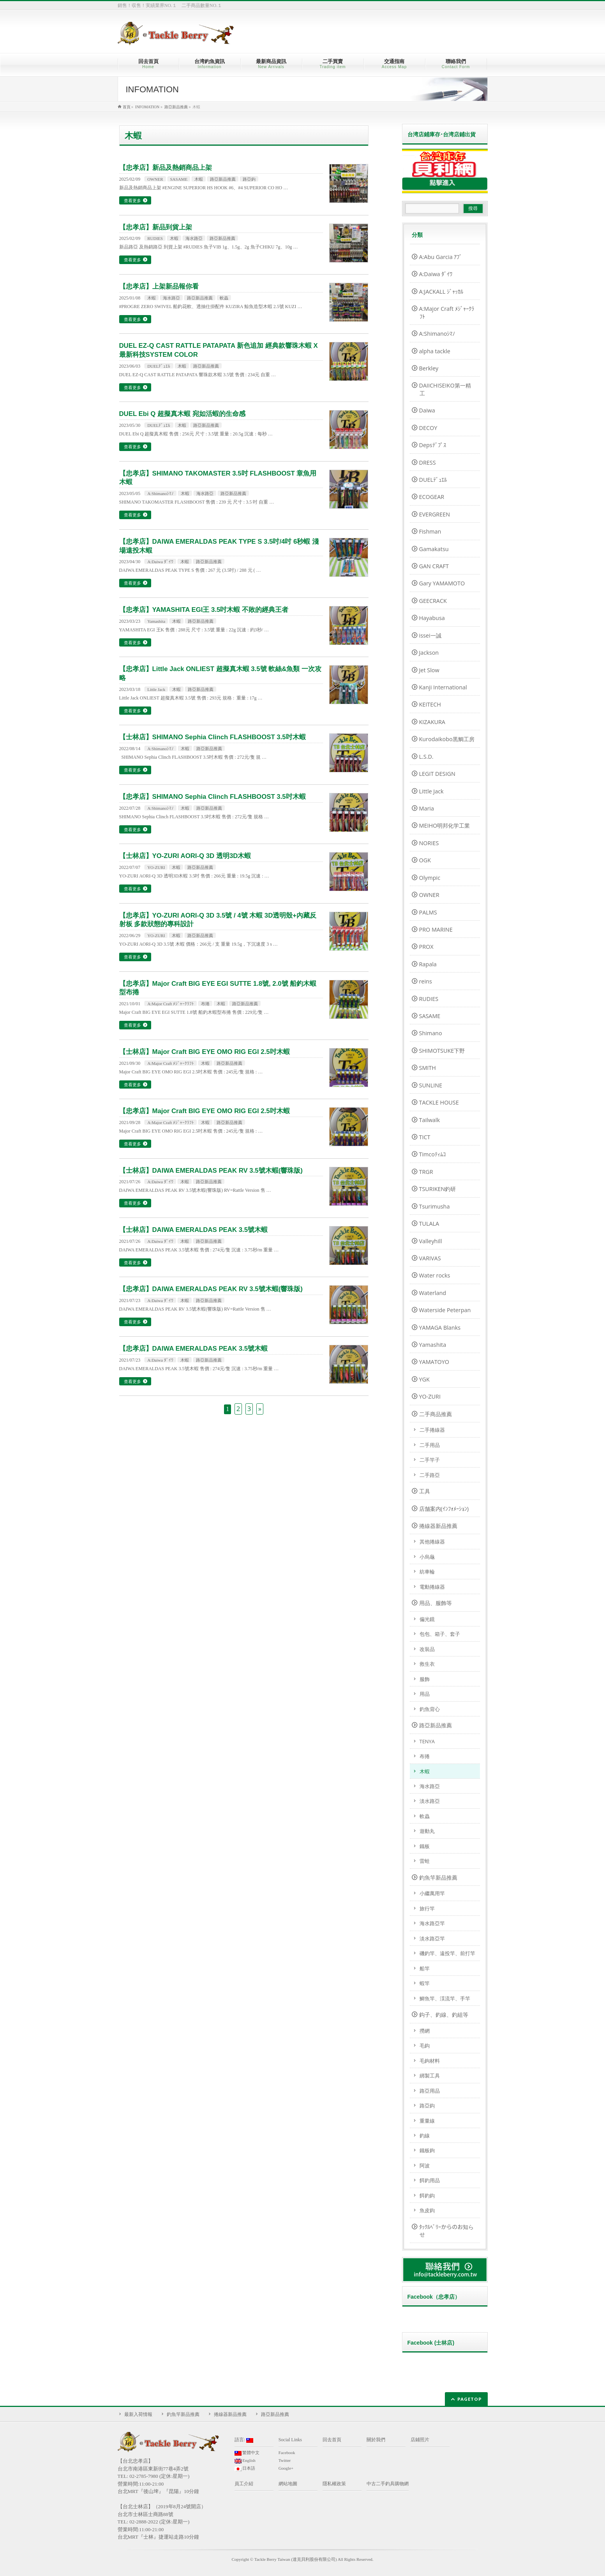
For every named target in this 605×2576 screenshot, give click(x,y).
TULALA (429, 1223)
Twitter (285, 2460)
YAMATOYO (434, 1362)
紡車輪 (427, 1571)
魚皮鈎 (427, 2210)
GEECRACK (433, 600)
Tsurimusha (434, 1206)
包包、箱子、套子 (440, 1633)
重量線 (427, 2120)
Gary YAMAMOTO (442, 583)
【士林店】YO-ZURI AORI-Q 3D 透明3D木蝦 (185, 856)
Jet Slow (429, 670)
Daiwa (427, 410)
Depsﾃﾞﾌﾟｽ (432, 445)
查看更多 (132, 200)
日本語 (245, 2468)
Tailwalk (429, 1120)
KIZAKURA (432, 722)
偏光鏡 (427, 1619)
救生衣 (427, 1663)
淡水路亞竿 (432, 1938)
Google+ (286, 2468)
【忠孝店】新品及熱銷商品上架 (165, 167)
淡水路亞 (430, 1800)
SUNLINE (431, 1085)
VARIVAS (430, 1258)
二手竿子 (430, 1459)
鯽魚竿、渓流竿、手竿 (445, 1998)
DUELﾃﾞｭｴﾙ (158, 366)
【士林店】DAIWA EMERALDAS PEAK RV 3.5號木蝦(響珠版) (211, 1170)
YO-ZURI (156, 867)
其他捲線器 (432, 1541)
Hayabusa (432, 618)
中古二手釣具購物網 (388, 2483)
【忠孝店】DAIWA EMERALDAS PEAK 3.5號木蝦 (193, 1348)
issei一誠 (430, 635)
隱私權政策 (334, 2483)
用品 (425, 1693)
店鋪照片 (420, 2439)
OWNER (155, 179)
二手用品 (430, 1444)
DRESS (427, 462)
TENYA (427, 1741)
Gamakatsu (434, 549)
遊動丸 (427, 1830)
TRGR (426, 1171)
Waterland (432, 1293)
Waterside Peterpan (445, 1310)
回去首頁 (332, 2439)
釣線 (425, 2135)
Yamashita (156, 621)
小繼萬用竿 (432, 1893)
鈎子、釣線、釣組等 (443, 2014)
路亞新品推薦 (223, 179)
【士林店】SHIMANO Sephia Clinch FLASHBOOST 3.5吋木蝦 (212, 737)
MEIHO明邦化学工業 (444, 825)
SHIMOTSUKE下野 (442, 1050)
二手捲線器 (432, 1429)
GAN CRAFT (434, 566)
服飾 (425, 1679)
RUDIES (155, 238)
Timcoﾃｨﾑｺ (432, 1154)
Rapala (428, 964)
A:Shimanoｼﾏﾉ (160, 493)
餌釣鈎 (427, 2195)
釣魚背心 (430, 1709)
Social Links (290, 2439)
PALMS (428, 912)
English (245, 2460)
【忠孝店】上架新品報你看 (159, 286)
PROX (426, 946)
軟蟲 (224, 298)
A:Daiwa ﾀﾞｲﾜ (160, 561)
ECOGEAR (431, 496)
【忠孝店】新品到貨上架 (155, 227)
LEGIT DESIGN (437, 773)
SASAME (179, 179)
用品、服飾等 (435, 1603)
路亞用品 (430, 2090)
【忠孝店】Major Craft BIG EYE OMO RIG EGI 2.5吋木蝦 (204, 1111)
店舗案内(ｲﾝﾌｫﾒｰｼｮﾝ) (444, 1508)
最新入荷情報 (138, 2414)
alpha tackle (434, 351)
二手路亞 (430, 1474)
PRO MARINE (436, 929)
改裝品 (427, 1649)
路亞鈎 (249, 179)
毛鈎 (425, 2045)
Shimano (430, 1033)
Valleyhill (430, 1241)
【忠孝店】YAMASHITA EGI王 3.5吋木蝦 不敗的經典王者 (204, 609)
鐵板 (425, 1846)
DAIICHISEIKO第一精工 (445, 389)
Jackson (429, 652)
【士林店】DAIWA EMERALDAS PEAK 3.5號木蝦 (193, 1229)
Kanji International (443, 687)
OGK (425, 860)
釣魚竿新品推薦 (438, 1877)
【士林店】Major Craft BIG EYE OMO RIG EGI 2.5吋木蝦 (204, 1051)
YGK (424, 1379)
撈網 (425, 2030)
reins (425, 981)
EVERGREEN (434, 514)
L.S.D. (426, 756)
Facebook (287, 2452)
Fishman (430, 531)
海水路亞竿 (432, 1923)
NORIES (429, 843)
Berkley (429, 368)
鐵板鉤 (427, 2150)
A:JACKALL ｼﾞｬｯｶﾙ (441, 291)
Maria (426, 808)
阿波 (425, 2165)
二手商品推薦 (435, 1414)
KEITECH (430, 704)
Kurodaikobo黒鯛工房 (446, 739)
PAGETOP (469, 2399)
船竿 (425, 1968)
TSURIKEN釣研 (437, 1189)
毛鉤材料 (430, 2060)
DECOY (428, 428)
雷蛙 (425, 1860)
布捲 (205, 1003)
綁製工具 (430, 2075)
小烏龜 (427, 1556)
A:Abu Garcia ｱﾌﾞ (440, 257)
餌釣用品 (430, 2180)
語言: (244, 2440)
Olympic (430, 877)
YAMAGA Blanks (440, 1327)
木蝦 (198, 179)
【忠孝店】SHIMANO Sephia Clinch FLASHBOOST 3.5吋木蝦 (212, 796)
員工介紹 (244, 2483)
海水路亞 (194, 238)
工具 (424, 1491)
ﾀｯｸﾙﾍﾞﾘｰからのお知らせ (446, 2230)
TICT (424, 1137)
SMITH (427, 1067)
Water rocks (434, 1275)
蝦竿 (425, 1983)
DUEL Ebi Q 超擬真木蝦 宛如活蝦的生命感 (182, 414)
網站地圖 (288, 2483)
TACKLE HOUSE (439, 1102)
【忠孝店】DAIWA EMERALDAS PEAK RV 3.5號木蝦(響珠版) (211, 1289)
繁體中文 (247, 2453)
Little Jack (156, 689)
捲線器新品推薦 (438, 1525)
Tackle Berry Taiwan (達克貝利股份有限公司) (295, 2559)
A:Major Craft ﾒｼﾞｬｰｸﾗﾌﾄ (170, 1003)
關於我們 (376, 2439)
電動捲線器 (432, 1586)
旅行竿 (427, 1908)
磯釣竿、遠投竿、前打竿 (447, 1953)
